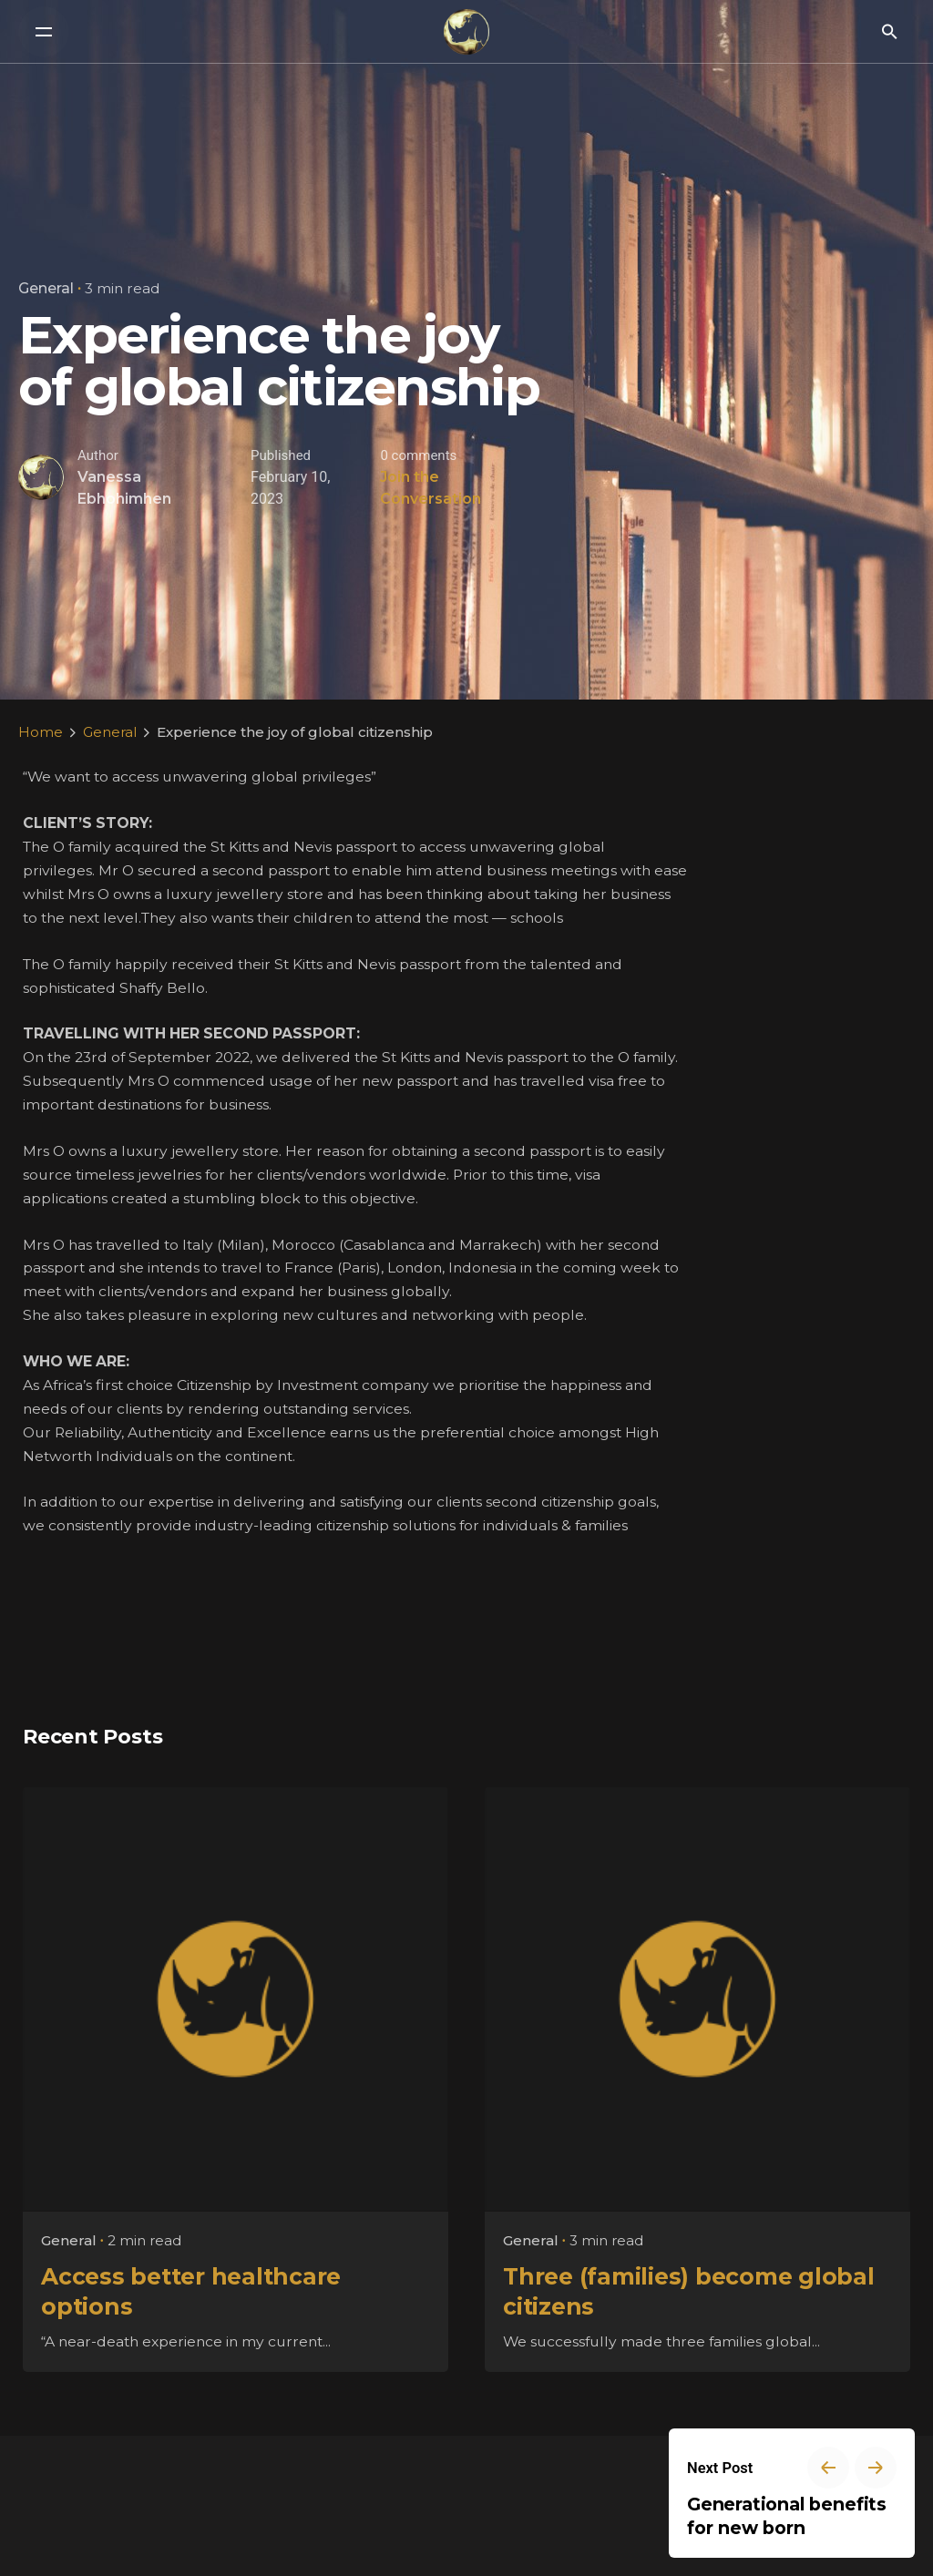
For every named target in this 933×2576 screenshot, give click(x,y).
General (46, 288)
